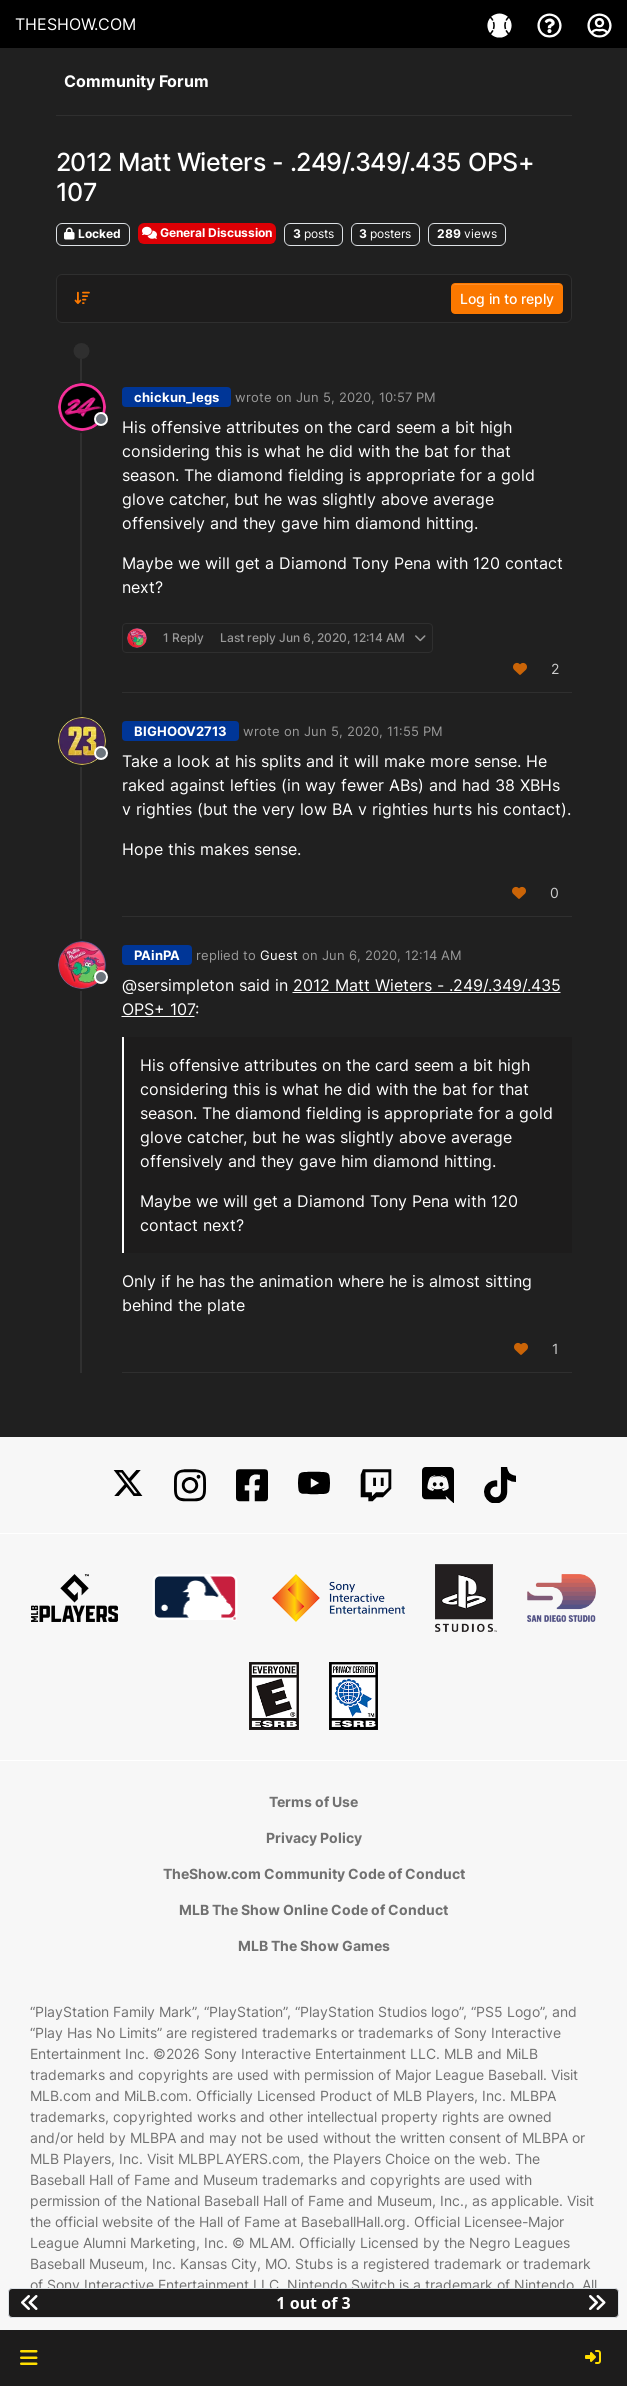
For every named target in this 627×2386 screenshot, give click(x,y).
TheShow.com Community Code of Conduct (314, 1873)
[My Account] (599, 24)
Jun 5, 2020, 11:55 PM (373, 731)
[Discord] (438, 1485)
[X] (128, 1485)
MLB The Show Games (314, 1945)
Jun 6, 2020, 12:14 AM (392, 955)
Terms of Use (313, 1801)
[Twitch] (376, 1485)
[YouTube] (314, 1485)
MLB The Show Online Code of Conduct (313, 1909)
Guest (279, 955)
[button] (28, 2358)
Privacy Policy (314, 1837)
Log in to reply (507, 298)
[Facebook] (252, 1485)
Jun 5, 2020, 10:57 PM (366, 397)
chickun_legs (176, 397)
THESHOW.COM (75, 24)
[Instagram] (190, 1485)
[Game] (502, 24)
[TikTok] (500, 1485)
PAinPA (157, 955)
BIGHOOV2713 (180, 731)
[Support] (552, 24)
